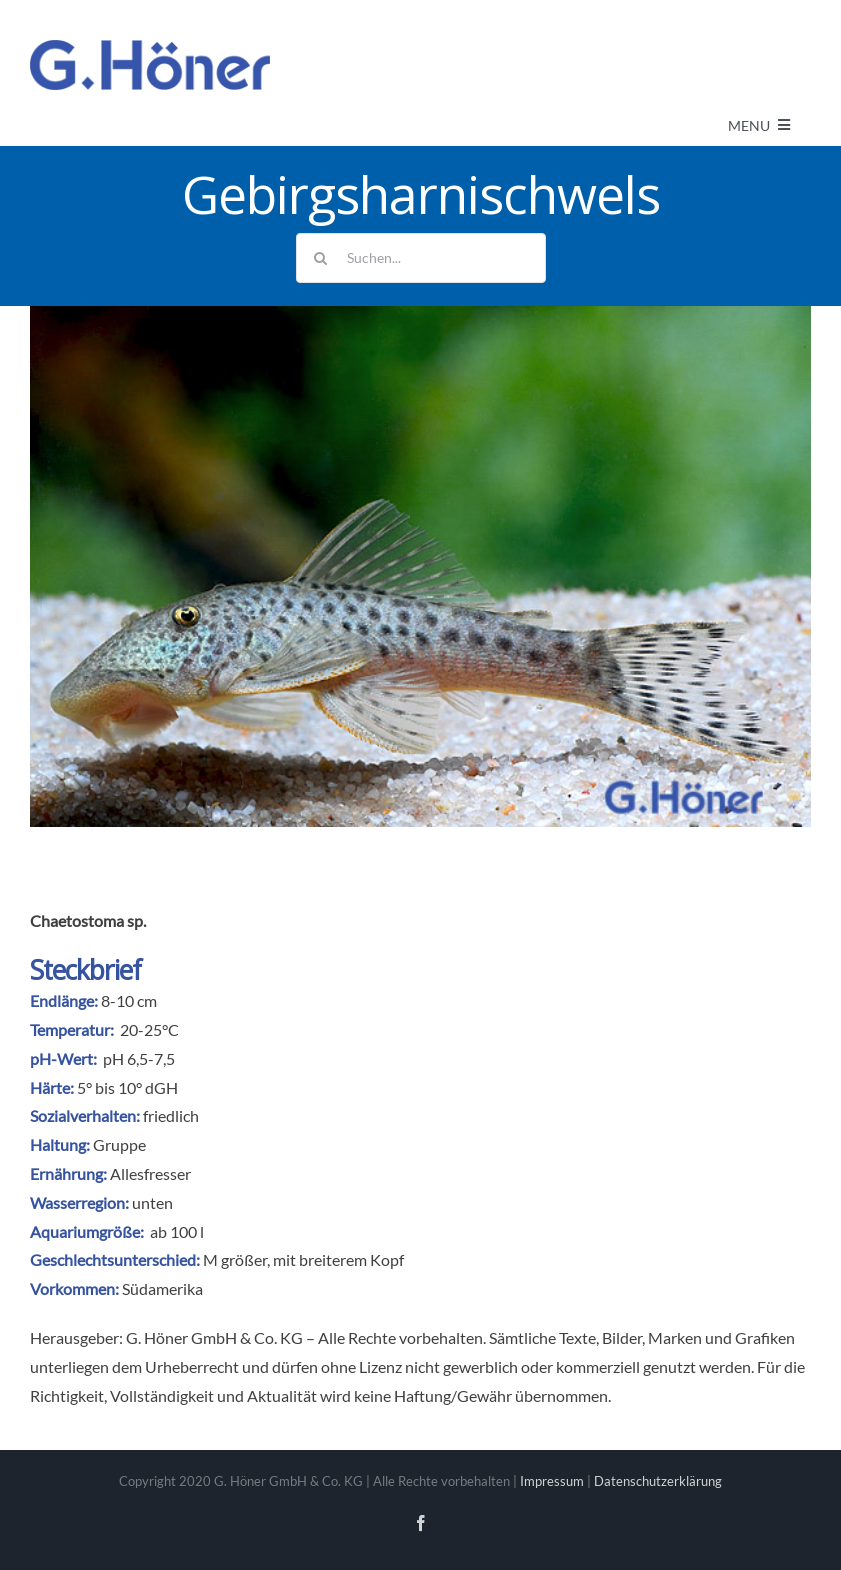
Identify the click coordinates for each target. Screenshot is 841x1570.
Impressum (552, 1481)
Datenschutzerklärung (658, 1481)
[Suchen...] (421, 258)
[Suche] (321, 258)
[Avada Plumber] (150, 47)
